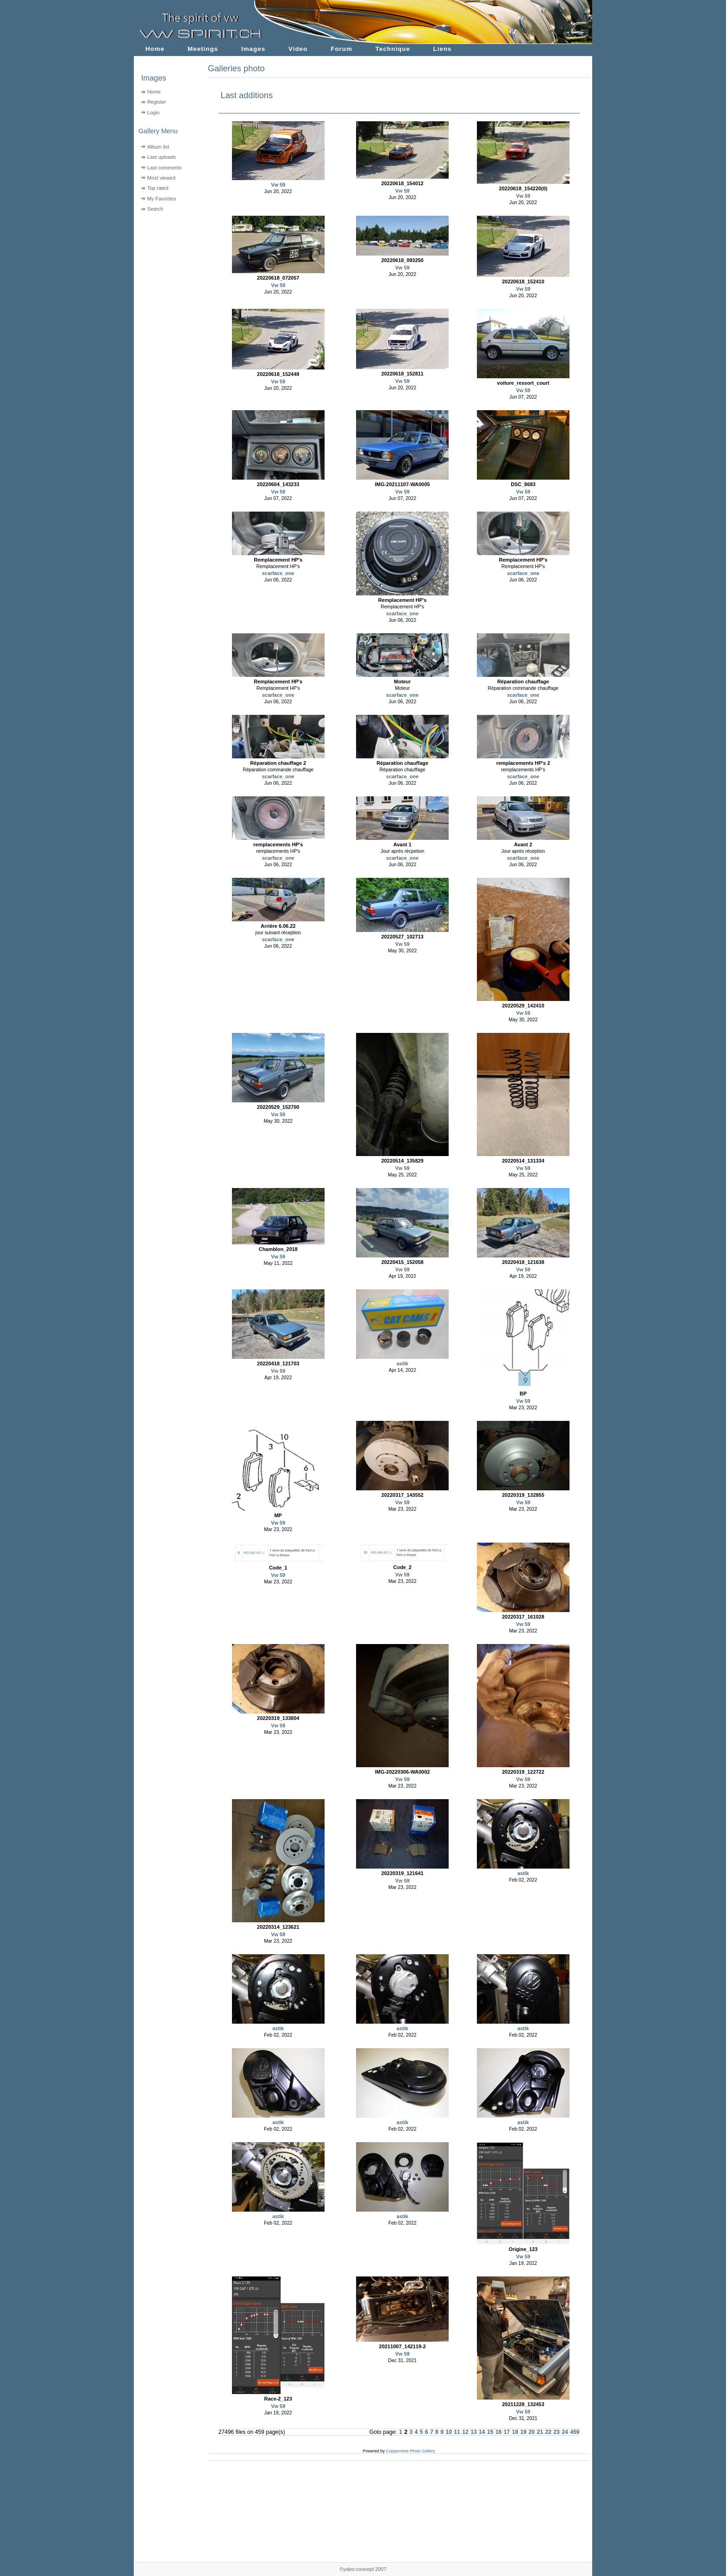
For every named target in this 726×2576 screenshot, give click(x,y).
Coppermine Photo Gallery (410, 2451)
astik (402, 1363)
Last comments (164, 167)
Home (154, 48)
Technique (393, 48)
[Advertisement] (165, 273)
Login (153, 112)
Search (155, 209)
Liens (442, 48)
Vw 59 (278, 185)
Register (156, 102)
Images (253, 48)
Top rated (158, 188)
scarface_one (278, 573)
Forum (341, 48)
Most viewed (161, 178)
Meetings (203, 48)
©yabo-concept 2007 (362, 2569)
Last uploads (161, 157)
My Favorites (161, 198)
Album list (158, 147)
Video (297, 48)
